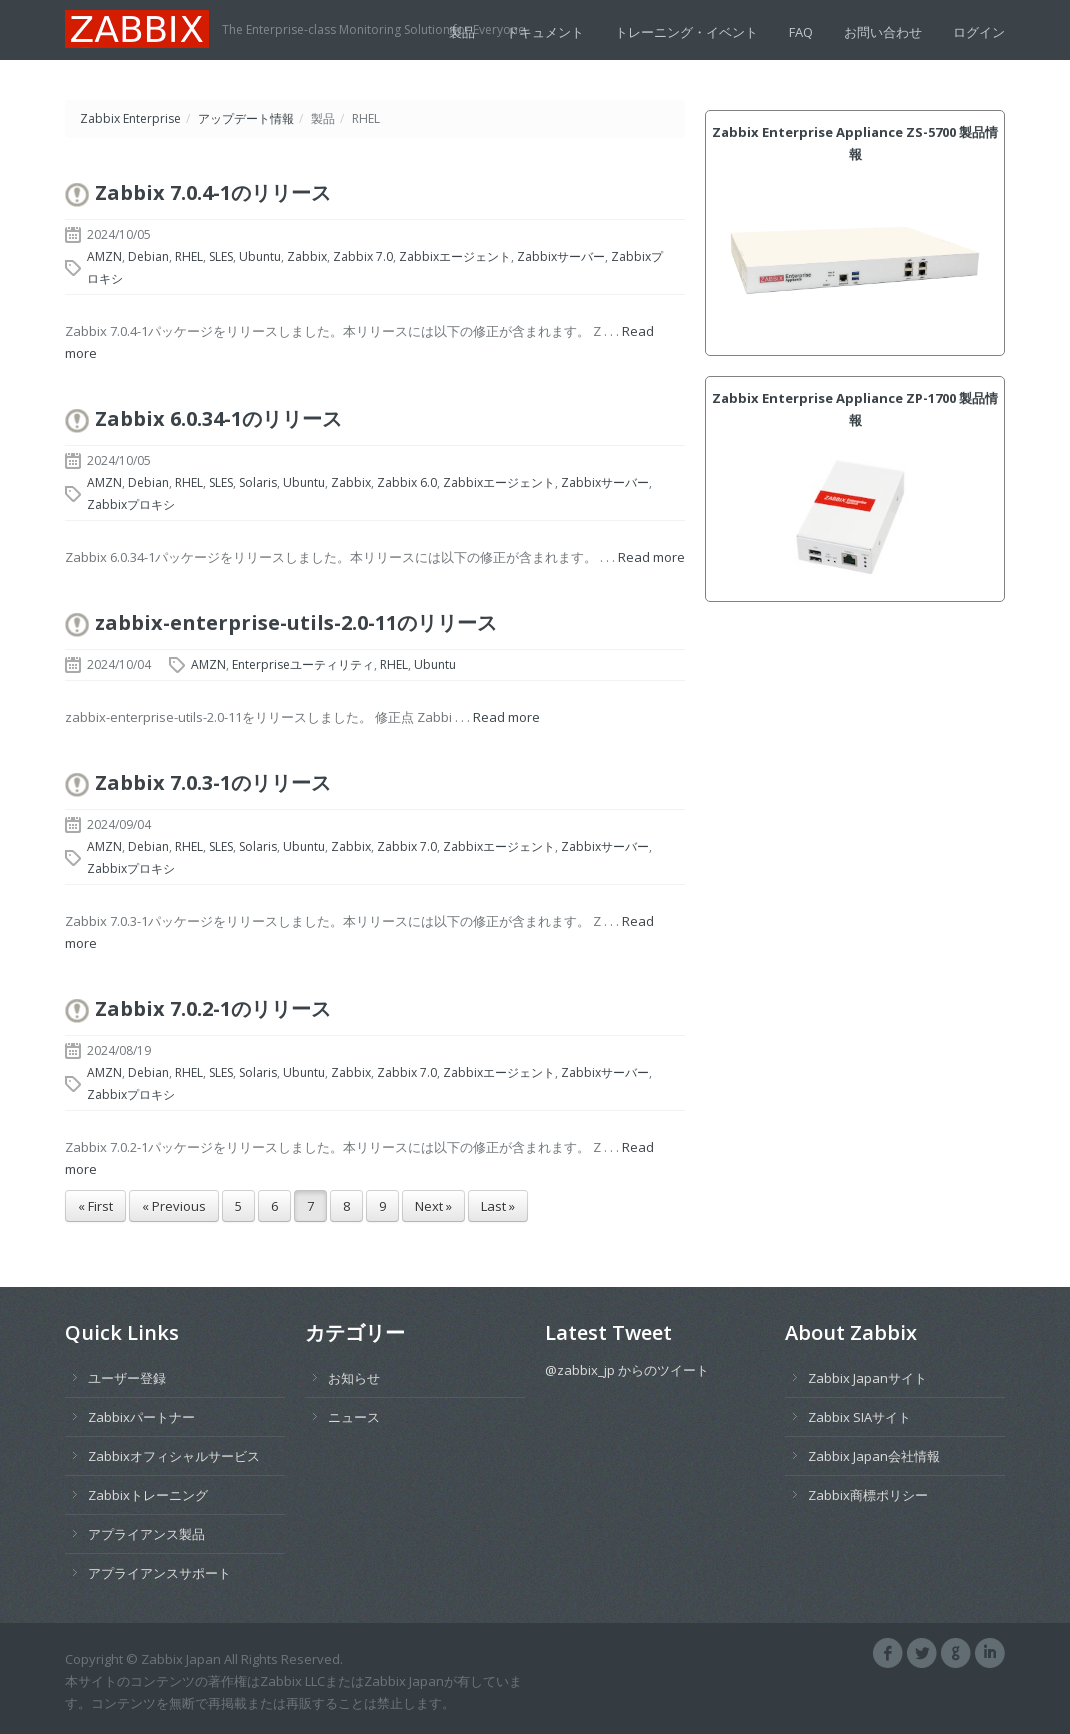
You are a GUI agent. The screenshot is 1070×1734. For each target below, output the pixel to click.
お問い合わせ (883, 32)
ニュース (354, 1417)
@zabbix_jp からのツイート (627, 1370)
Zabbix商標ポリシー (868, 1495)
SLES (221, 256)
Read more (651, 557)
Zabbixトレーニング (148, 1495)
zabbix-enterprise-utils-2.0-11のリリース (296, 622)
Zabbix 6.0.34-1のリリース (218, 418)
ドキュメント (545, 32)
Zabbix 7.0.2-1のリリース (213, 1008)
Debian (148, 256)
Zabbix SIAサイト (859, 1417)
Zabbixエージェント (455, 256)
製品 (462, 32)
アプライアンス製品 (146, 1534)
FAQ (801, 32)
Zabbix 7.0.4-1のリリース (213, 192)
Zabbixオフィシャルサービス (174, 1456)
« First (95, 1206)
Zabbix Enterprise (130, 118)
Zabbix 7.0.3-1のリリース (213, 782)
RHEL (189, 256)
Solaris (258, 482)
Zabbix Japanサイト (867, 1378)
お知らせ (354, 1378)
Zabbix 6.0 (407, 482)
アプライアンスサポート (159, 1573)
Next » (433, 1206)
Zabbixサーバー (561, 256)
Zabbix (307, 256)
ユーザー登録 (127, 1378)
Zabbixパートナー (141, 1417)
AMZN (104, 256)
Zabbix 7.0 (363, 256)
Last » (498, 1206)
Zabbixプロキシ (131, 504)
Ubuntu (260, 256)
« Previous (174, 1206)
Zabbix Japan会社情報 (874, 1456)
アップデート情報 (246, 118)
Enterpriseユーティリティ (303, 664)
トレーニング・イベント (686, 32)
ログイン (979, 32)
